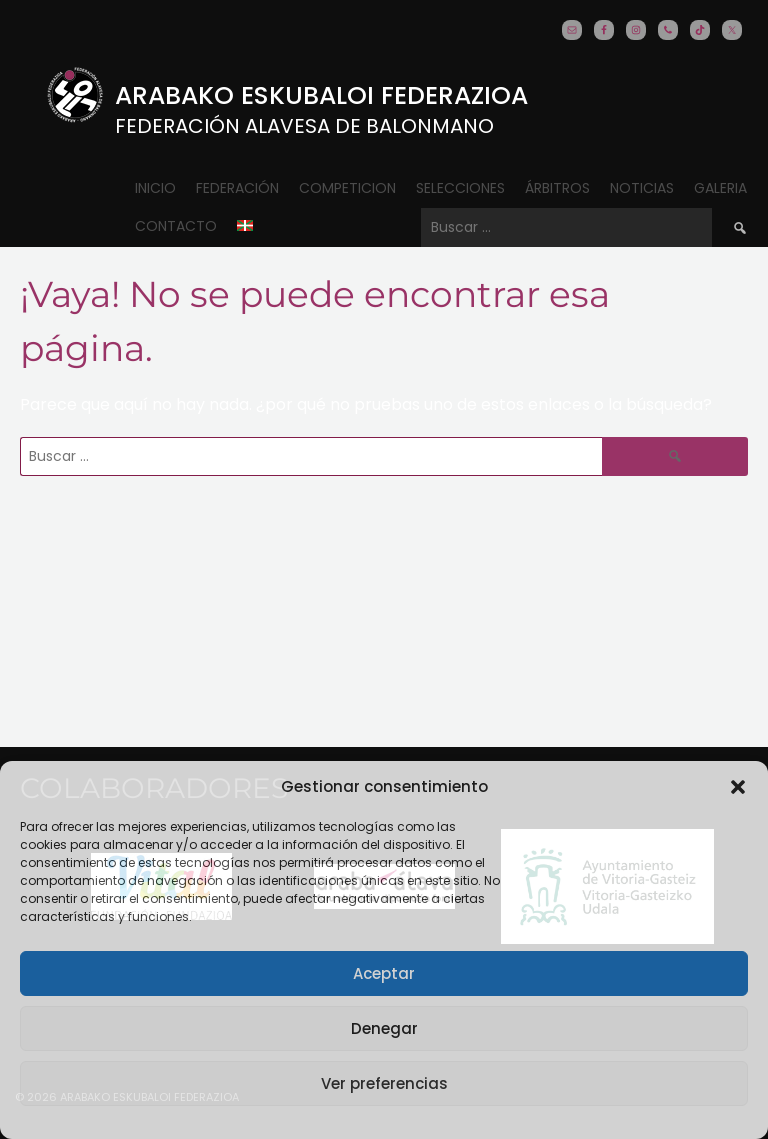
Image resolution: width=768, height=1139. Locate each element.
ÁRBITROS (557, 188)
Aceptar (384, 973)
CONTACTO (176, 226)
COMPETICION (347, 188)
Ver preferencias (384, 1083)
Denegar (384, 1028)
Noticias (642, 188)
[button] (738, 787)
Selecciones (460, 188)
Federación (237, 188)
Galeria (720, 188)
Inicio (155, 188)
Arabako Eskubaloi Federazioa (321, 95)
